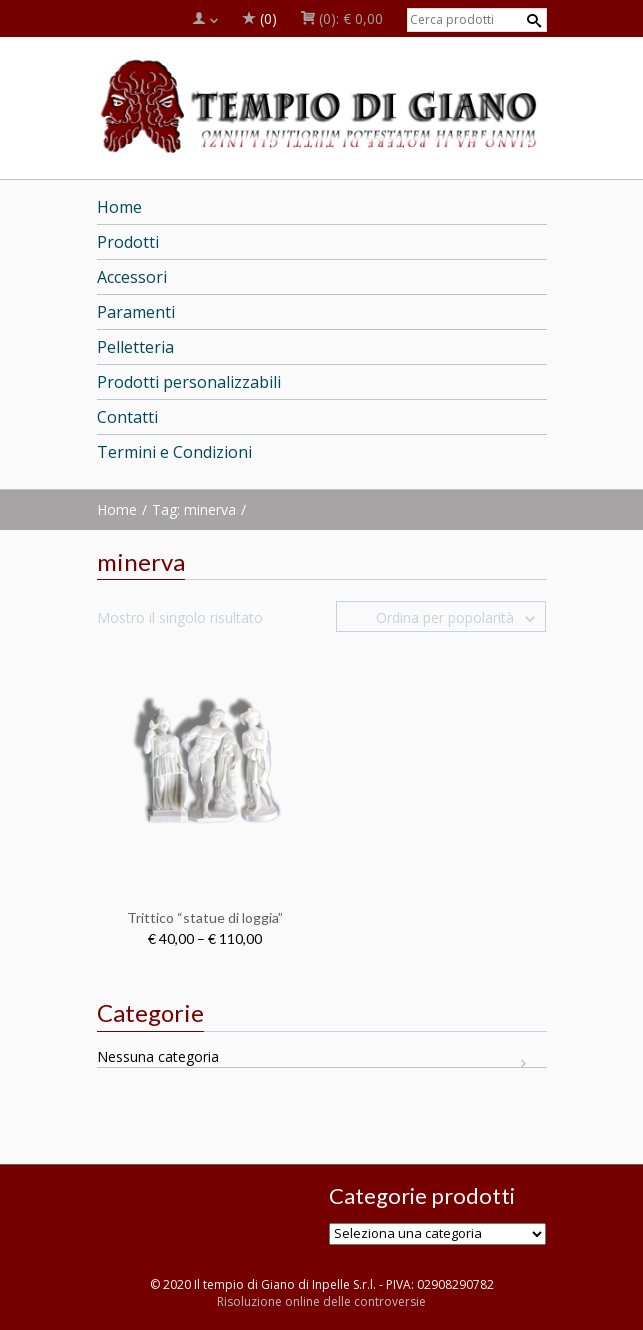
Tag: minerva (194, 509)
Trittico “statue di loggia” (205, 917)
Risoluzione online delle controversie (321, 1301)
